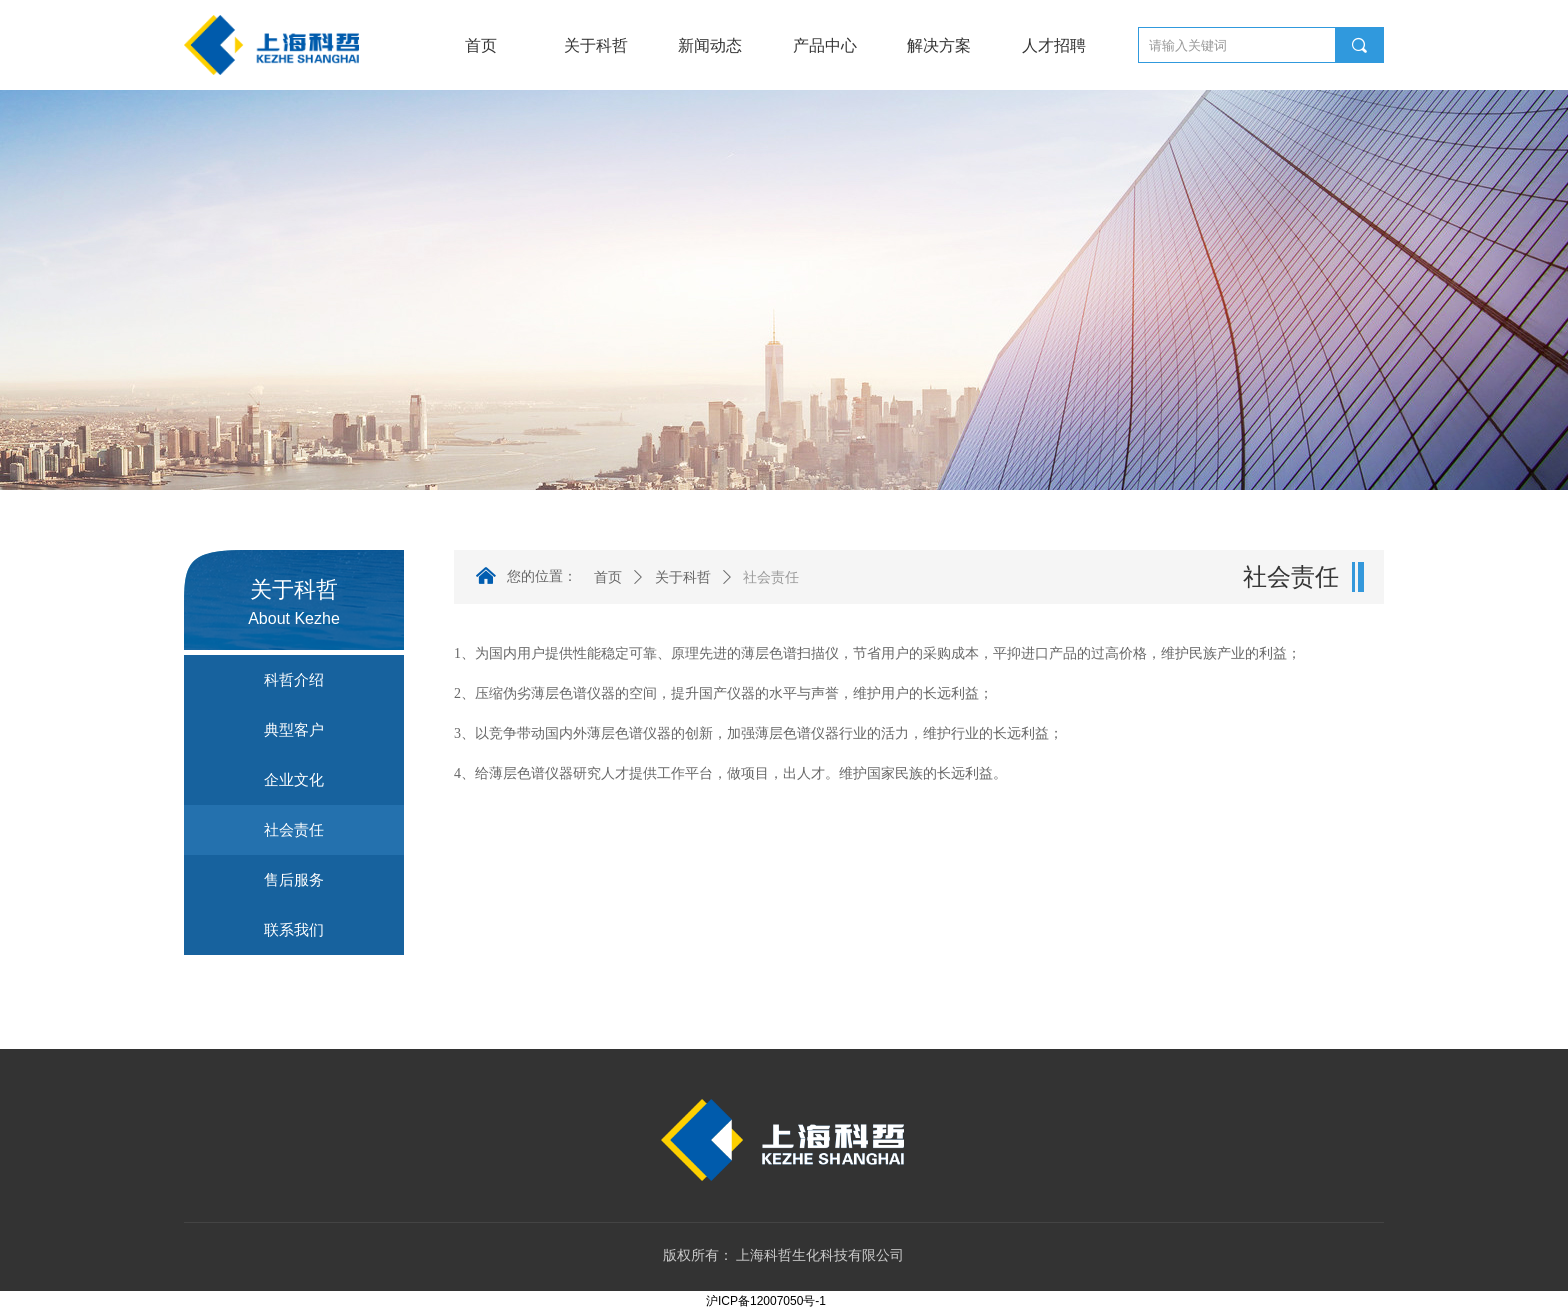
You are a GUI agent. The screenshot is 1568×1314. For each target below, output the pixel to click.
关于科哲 (683, 577)
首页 (608, 577)
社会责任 (771, 577)
